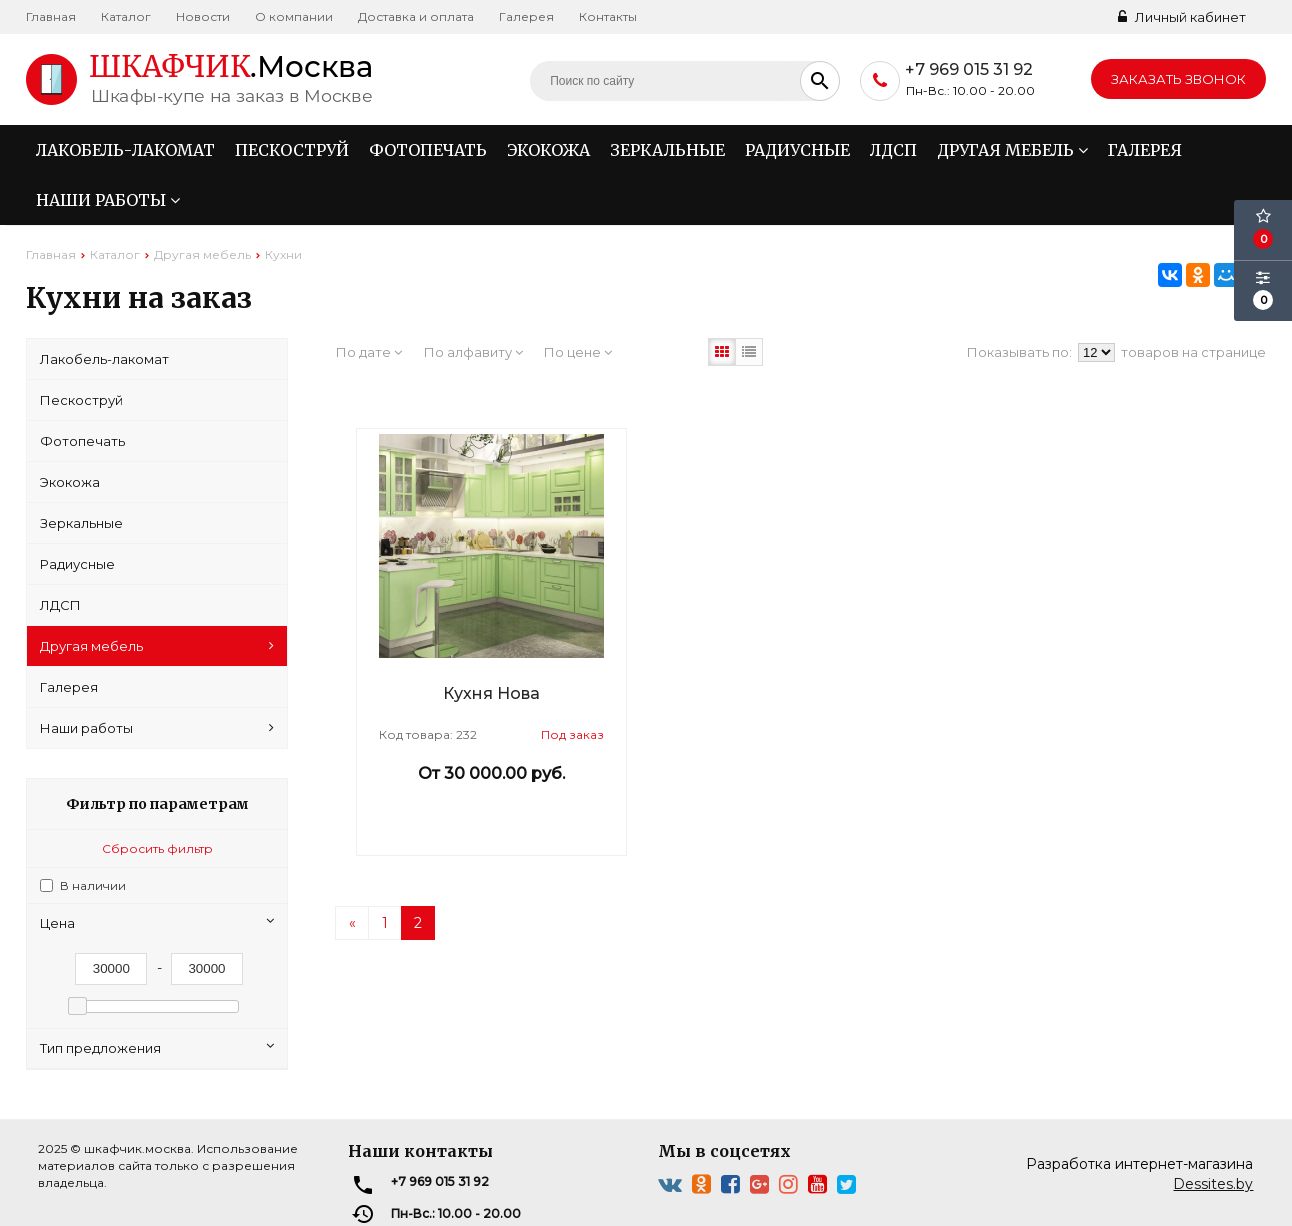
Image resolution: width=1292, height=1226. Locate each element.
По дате (369, 352)
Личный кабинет (1182, 17)
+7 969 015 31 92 (969, 69)
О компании (294, 16)
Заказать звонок (1178, 79)
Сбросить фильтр (157, 848)
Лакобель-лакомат (125, 150)
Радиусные (797, 150)
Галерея (526, 16)
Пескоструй (292, 150)
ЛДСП (893, 150)
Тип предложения (157, 1047)
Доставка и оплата (416, 16)
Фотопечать (428, 150)
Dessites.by (1213, 1184)
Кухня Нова (491, 693)
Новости (203, 16)
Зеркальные (667, 150)
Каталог (126, 16)
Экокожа (548, 150)
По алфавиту (473, 352)
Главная (51, 16)
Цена (157, 922)
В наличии (93, 885)
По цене (578, 352)
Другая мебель (1012, 150)
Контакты (608, 16)
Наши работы (108, 200)
